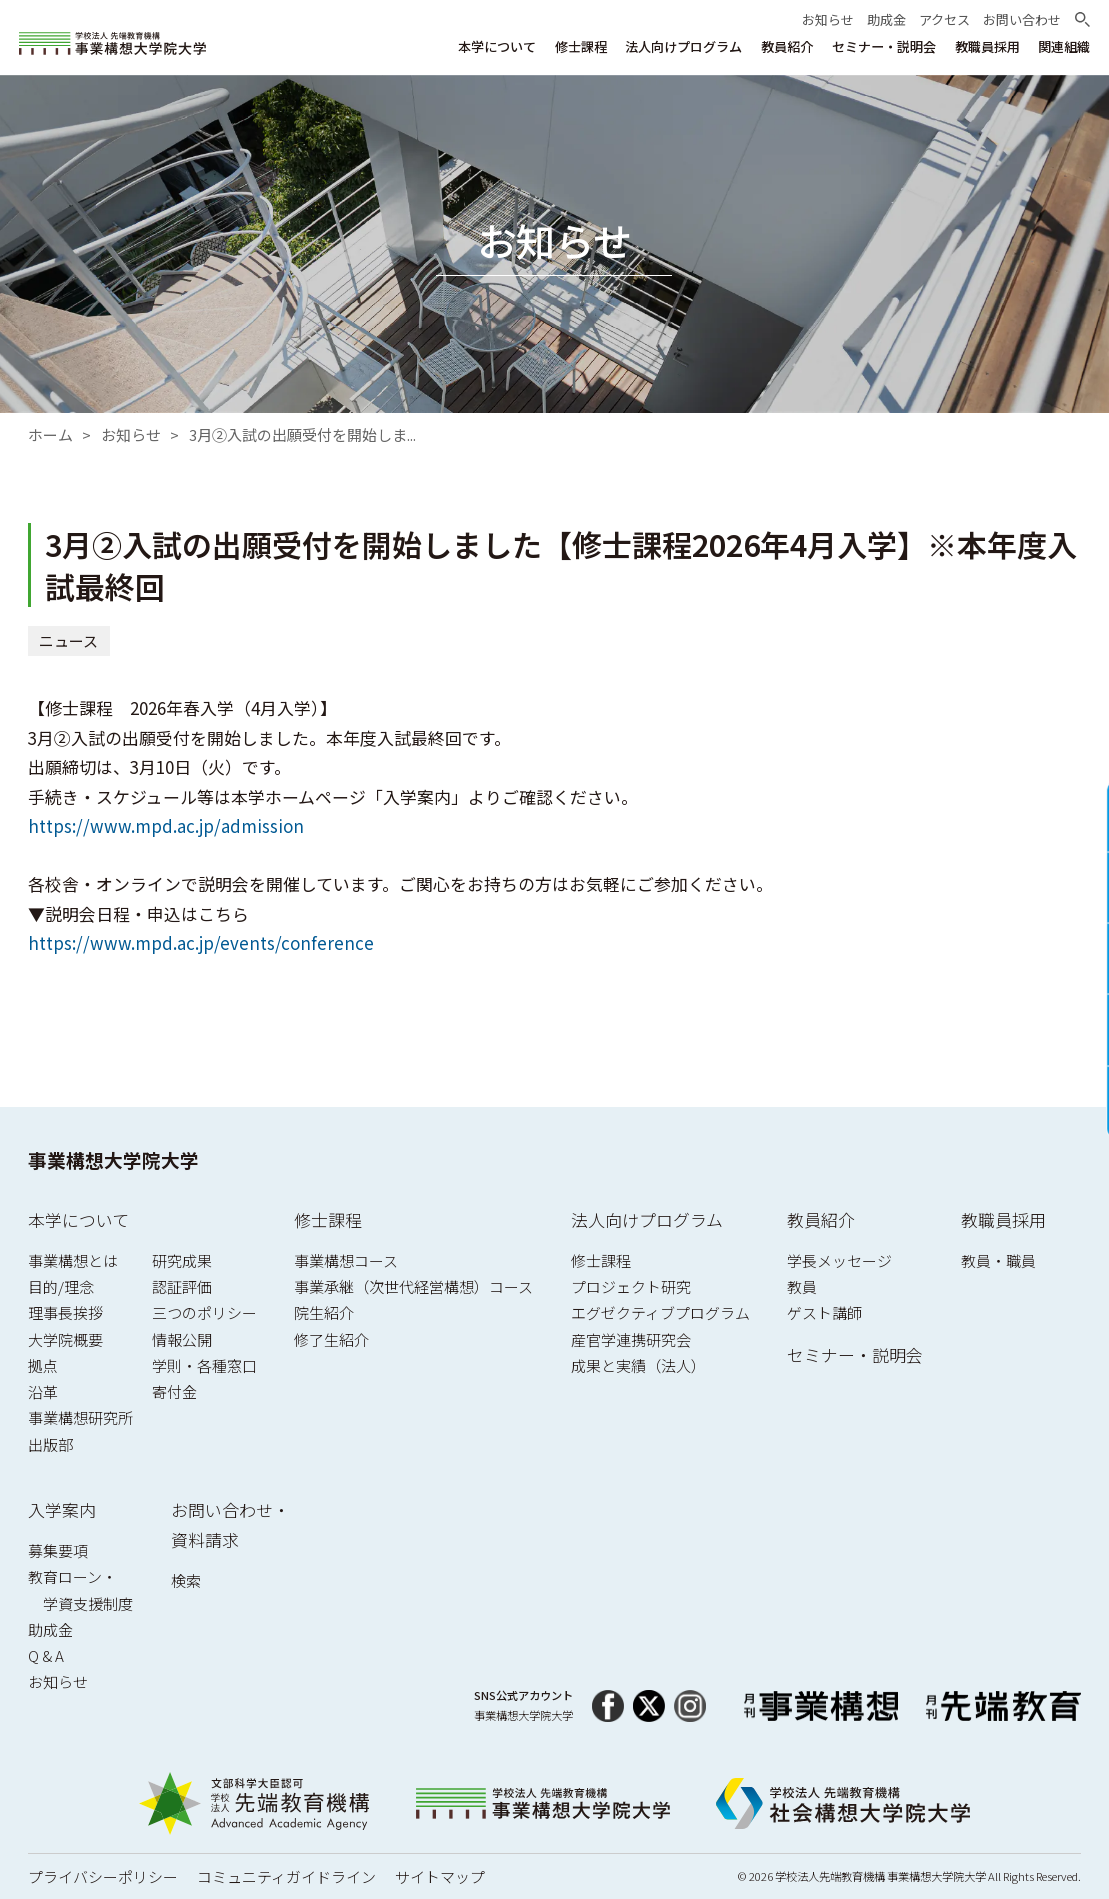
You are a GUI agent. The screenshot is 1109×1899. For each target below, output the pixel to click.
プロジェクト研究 (631, 1286)
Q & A (46, 1655)
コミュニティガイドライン (286, 1876)
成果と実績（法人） (638, 1365)
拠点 (43, 1365)
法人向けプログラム (647, 1219)
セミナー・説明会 (855, 1354)
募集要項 (58, 1550)
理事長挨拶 (65, 1312)
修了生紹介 (331, 1339)
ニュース (68, 640)
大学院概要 (65, 1339)
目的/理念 (61, 1286)
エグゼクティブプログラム (660, 1312)
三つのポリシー (204, 1312)
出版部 (50, 1444)
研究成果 (182, 1260)
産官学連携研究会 (631, 1339)
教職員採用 (1003, 1219)
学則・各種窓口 (204, 1365)
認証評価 (182, 1286)
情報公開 (182, 1339)
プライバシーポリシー (103, 1876)
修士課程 (328, 1219)
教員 (802, 1286)
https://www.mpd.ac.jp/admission (166, 826)
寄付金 (174, 1391)
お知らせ (131, 434)
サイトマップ (440, 1876)
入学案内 (62, 1509)
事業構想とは (73, 1260)
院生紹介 (324, 1312)
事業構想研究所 (80, 1417)
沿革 (43, 1391)
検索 (186, 1580)
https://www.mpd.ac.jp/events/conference (201, 942)
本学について (78, 1219)
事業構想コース (346, 1260)
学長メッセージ (839, 1260)
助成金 (50, 1629)
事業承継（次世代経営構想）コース (413, 1286)
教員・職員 (998, 1260)
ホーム (50, 434)
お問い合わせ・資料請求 (230, 1524)
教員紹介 (821, 1219)
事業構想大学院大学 (113, 1159)
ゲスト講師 (824, 1312)
